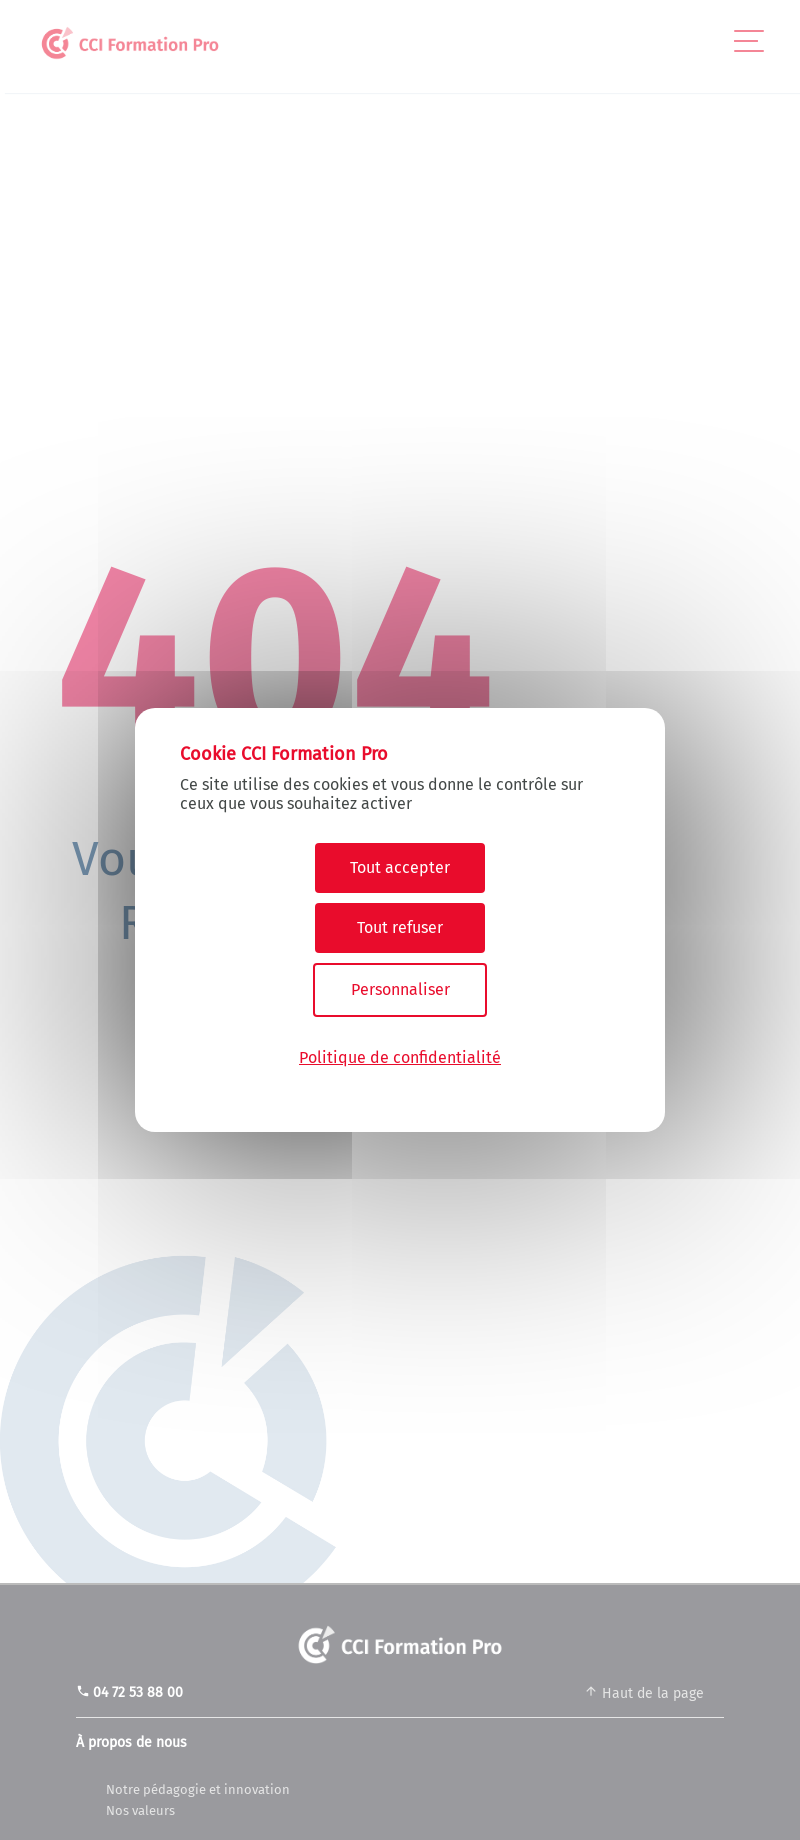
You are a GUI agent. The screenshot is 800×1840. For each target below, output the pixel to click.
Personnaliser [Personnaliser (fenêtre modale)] (400, 989)
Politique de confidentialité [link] (400, 1057)
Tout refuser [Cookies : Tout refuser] (400, 927)
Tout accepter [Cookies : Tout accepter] (400, 867)
